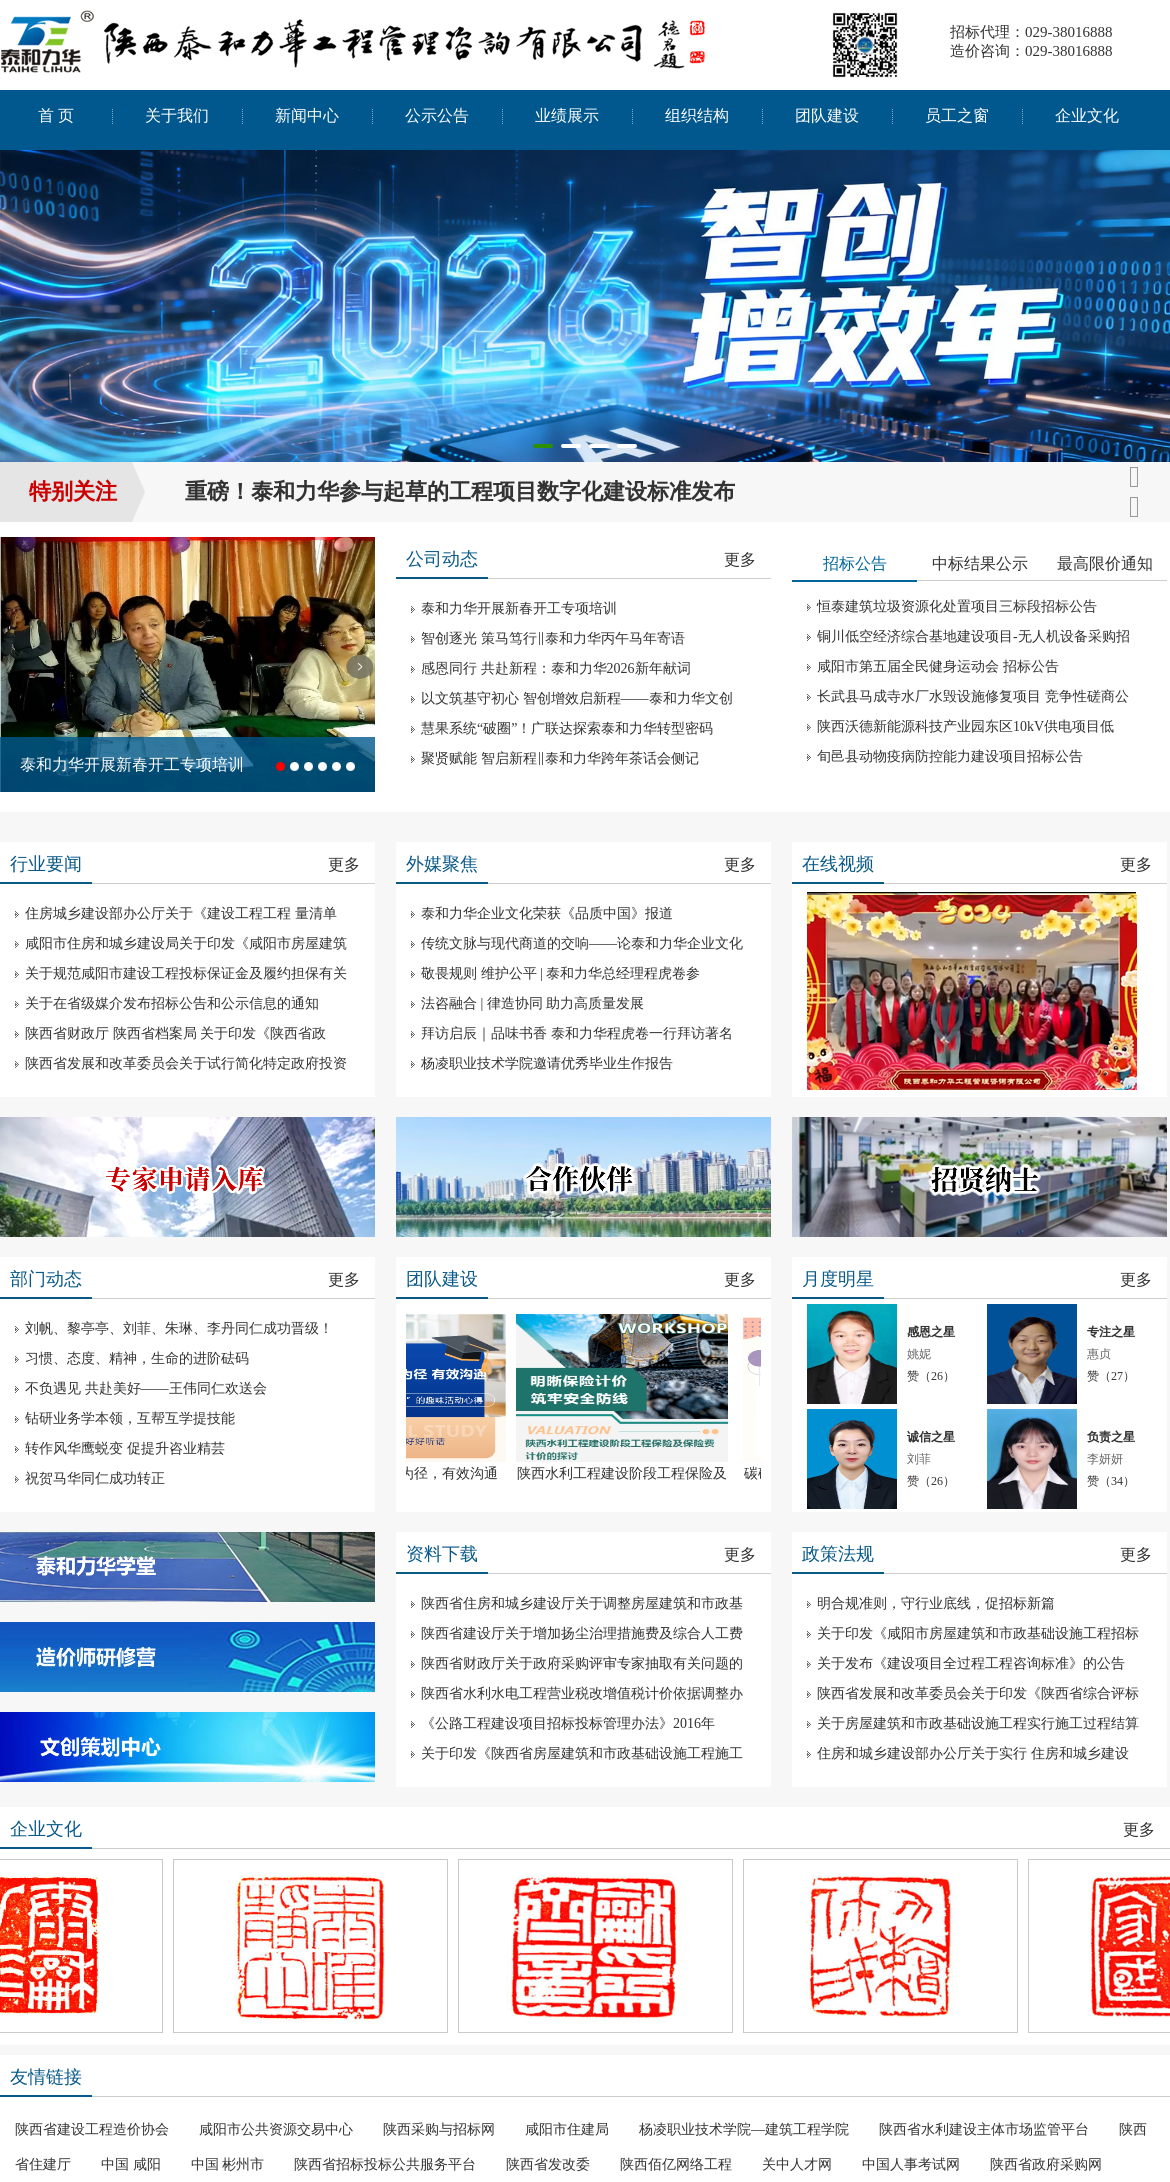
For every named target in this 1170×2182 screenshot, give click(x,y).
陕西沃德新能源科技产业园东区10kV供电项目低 (965, 726)
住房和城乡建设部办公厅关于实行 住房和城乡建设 (973, 1753)
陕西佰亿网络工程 (676, 2164)
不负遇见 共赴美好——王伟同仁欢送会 (146, 1388)
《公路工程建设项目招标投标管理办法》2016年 (568, 1723)
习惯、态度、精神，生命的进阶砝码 (137, 1358)
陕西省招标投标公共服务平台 (385, 2164)
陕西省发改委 (548, 2164)
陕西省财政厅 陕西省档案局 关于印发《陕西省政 (175, 1033)
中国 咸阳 (131, 2164)
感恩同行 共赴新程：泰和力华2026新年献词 (556, 668)
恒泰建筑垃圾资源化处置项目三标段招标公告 (957, 606)
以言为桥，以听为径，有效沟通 (410, 1473)
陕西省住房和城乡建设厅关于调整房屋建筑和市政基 (582, 1603)
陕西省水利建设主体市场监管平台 (984, 2129)
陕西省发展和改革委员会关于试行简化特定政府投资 (186, 1063)
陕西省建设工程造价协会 (92, 2129)
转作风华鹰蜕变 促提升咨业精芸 (125, 1448)
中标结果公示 (980, 563)
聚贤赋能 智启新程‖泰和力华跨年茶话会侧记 (560, 758)
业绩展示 (567, 115)
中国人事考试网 (911, 2164)
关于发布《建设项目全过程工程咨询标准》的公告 (971, 1663)
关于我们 (177, 115)
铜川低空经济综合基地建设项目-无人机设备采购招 (973, 636)
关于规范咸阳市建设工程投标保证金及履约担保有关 (186, 973)
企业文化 (1087, 115)
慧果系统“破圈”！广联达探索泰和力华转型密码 (567, 728)
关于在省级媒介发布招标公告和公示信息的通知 (172, 1003)
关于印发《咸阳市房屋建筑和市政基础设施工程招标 (978, 1633)
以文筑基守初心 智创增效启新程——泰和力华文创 (577, 698)
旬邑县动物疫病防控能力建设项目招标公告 (950, 756)
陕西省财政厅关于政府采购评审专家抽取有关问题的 (582, 1663)
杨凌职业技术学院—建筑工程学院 (744, 2129)
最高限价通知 (1105, 563)
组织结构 (697, 115)
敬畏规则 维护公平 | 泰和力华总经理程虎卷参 (560, 973)
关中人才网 (797, 2164)
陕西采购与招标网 (439, 2129)
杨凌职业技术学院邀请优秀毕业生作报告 (547, 1063)
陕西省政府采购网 (1046, 2164)
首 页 (56, 115)
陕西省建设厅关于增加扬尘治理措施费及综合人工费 (582, 1633)
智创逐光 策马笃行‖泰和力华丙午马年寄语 (553, 638)
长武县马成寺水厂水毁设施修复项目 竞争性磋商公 (973, 696)
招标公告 (855, 563)
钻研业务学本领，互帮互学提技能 (130, 1418)
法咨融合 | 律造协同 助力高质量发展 (532, 1003)
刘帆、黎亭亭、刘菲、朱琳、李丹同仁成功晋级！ (179, 1328)
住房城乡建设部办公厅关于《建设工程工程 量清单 (181, 913)
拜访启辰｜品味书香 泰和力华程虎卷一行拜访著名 (577, 1033)
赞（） (931, 1376)
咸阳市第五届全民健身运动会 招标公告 (938, 666)
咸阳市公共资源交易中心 (276, 2129)
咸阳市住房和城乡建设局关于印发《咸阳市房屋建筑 (186, 943)
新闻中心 (307, 115)
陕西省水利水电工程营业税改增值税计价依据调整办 (582, 1693)
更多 (740, 559)
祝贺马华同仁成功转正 (95, 1478)
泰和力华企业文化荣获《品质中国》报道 (547, 913)
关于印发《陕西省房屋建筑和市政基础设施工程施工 (582, 1753)
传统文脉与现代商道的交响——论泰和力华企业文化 (582, 943)
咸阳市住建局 (567, 2129)
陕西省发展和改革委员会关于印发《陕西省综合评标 (978, 1693)
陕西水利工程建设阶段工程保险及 (632, 1473)
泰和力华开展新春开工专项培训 (132, 764)
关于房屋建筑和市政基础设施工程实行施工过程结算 (978, 1723)
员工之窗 (957, 115)
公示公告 (437, 115)
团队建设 (827, 115)
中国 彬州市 (228, 2164)
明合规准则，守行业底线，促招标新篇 (936, 1603)
